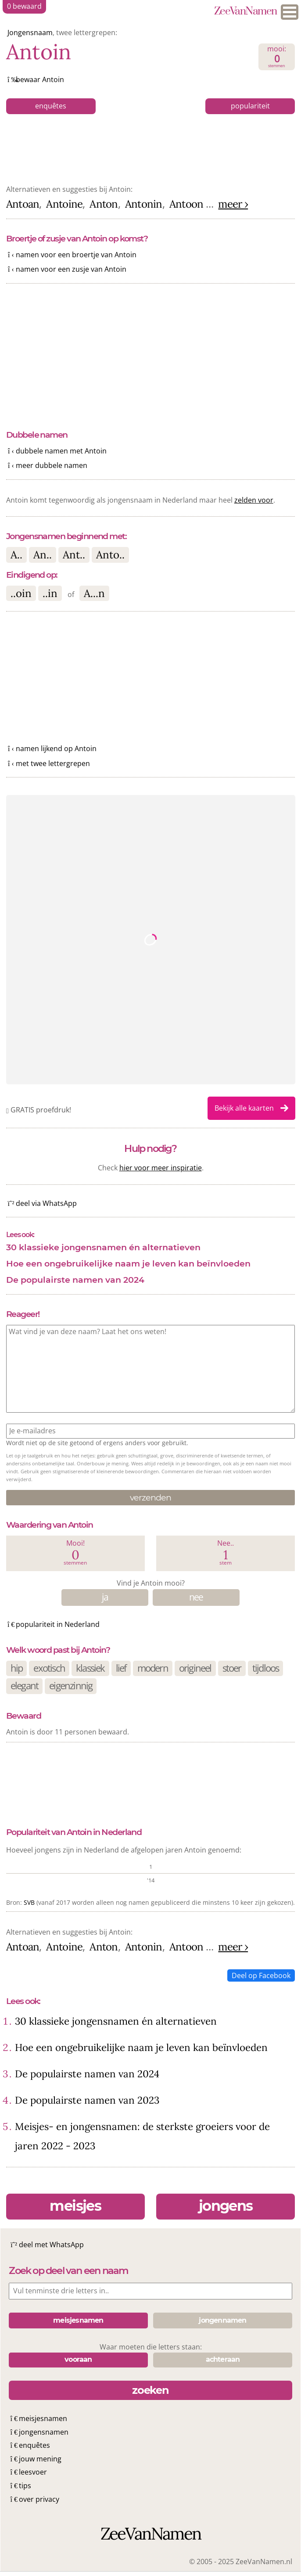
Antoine (64, 204)
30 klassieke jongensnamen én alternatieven (103, 1247)
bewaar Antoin (40, 79)
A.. (16, 554)
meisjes (75, 2205)
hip (17, 1668)
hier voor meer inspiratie (160, 1168)
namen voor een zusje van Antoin (71, 269)
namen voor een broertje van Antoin (76, 254)
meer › (233, 204)
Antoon (186, 204)
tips (25, 2485)
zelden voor (253, 500)
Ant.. (74, 554)
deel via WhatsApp (46, 1203)
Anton (104, 204)
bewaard (24, 6)
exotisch (49, 1668)
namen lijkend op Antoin (56, 748)
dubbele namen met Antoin (61, 451)
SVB (29, 1902)
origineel (195, 1668)
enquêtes (50, 106)
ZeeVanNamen (245, 12)
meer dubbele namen (51, 465)
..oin (21, 593)
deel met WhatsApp (51, 2244)
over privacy (39, 2499)
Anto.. (110, 554)
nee (196, 1597)
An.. (42, 554)
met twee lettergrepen (53, 763)
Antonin (143, 204)
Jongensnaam (30, 32)
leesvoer (33, 2472)
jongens (226, 2205)
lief (121, 1668)
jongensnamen (43, 2432)
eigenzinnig (70, 1685)
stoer (231, 1668)
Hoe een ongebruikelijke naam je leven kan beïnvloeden (128, 1263)
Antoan (22, 204)
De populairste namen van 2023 (87, 2100)
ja (105, 1597)
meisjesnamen (43, 2418)
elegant (24, 1685)
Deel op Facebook (261, 1975)
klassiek (90, 1668)
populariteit (250, 106)
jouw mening (40, 2459)
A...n (94, 593)
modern (152, 1668)
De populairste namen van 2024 (75, 1279)
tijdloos (265, 1668)
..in (50, 593)
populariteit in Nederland (58, 1624)
